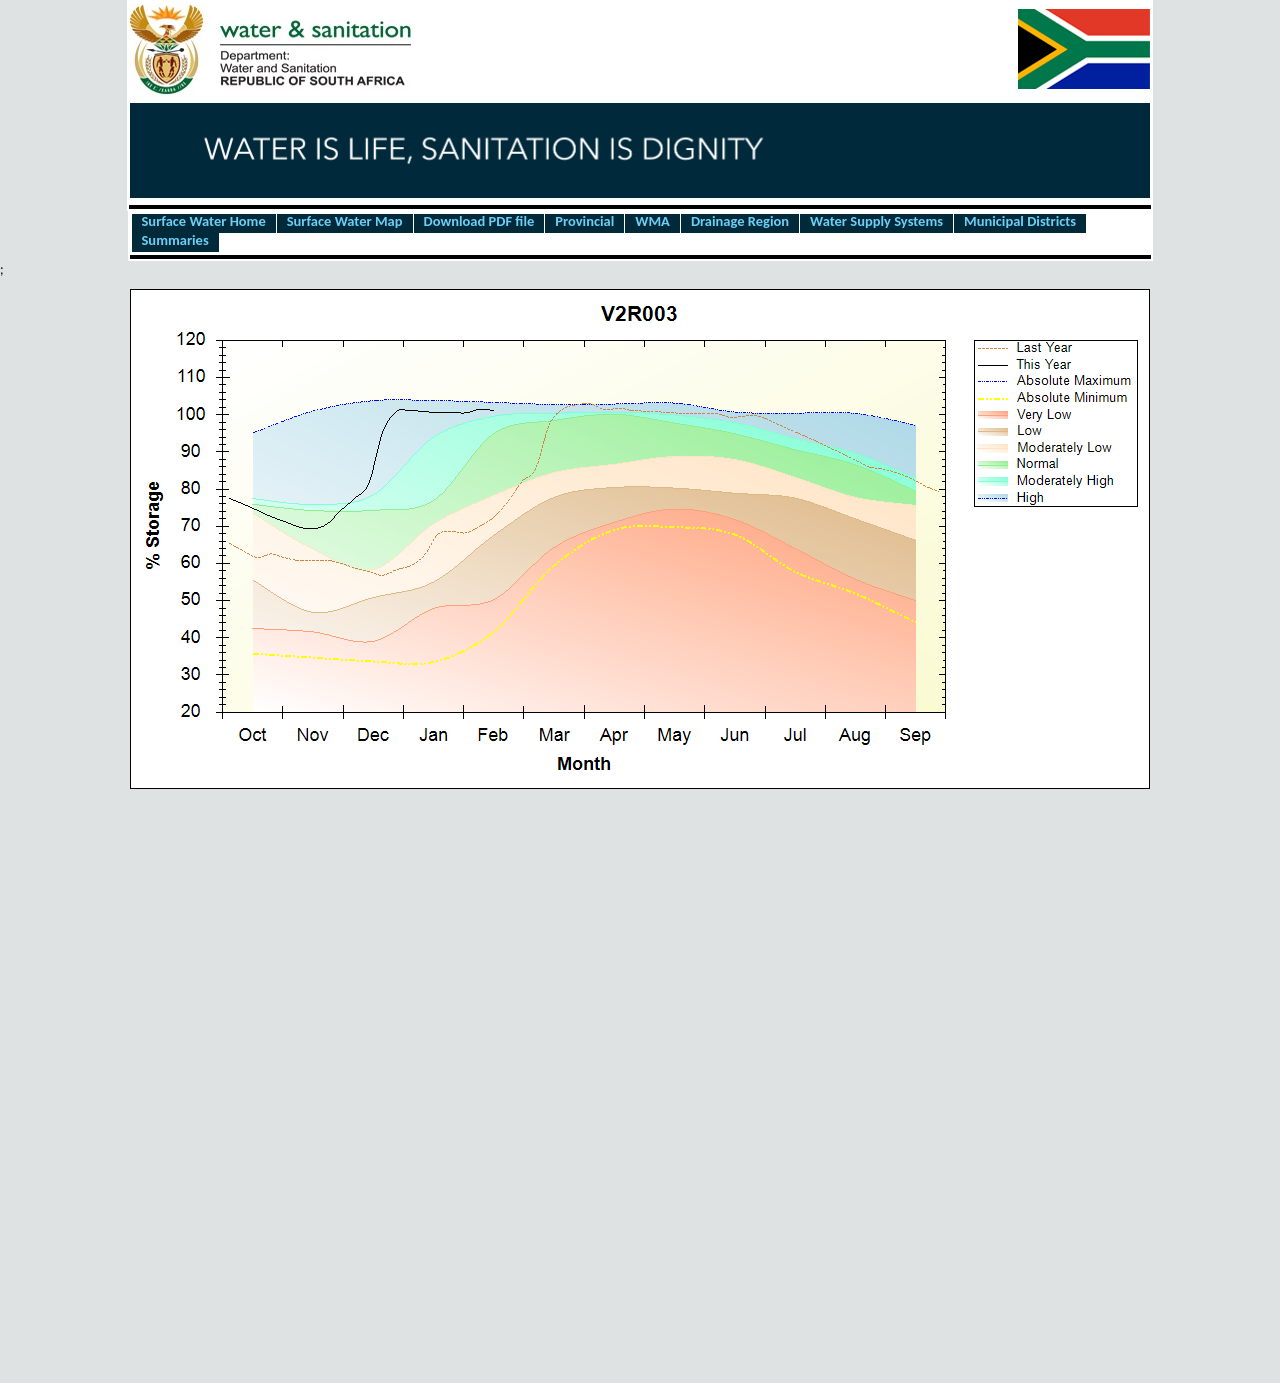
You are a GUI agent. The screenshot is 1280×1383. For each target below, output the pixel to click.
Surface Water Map (345, 222)
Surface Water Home (204, 222)
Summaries (175, 241)
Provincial (584, 222)
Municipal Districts (1020, 222)
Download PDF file (479, 222)
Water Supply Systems (876, 222)
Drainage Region (740, 222)
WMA (652, 222)
